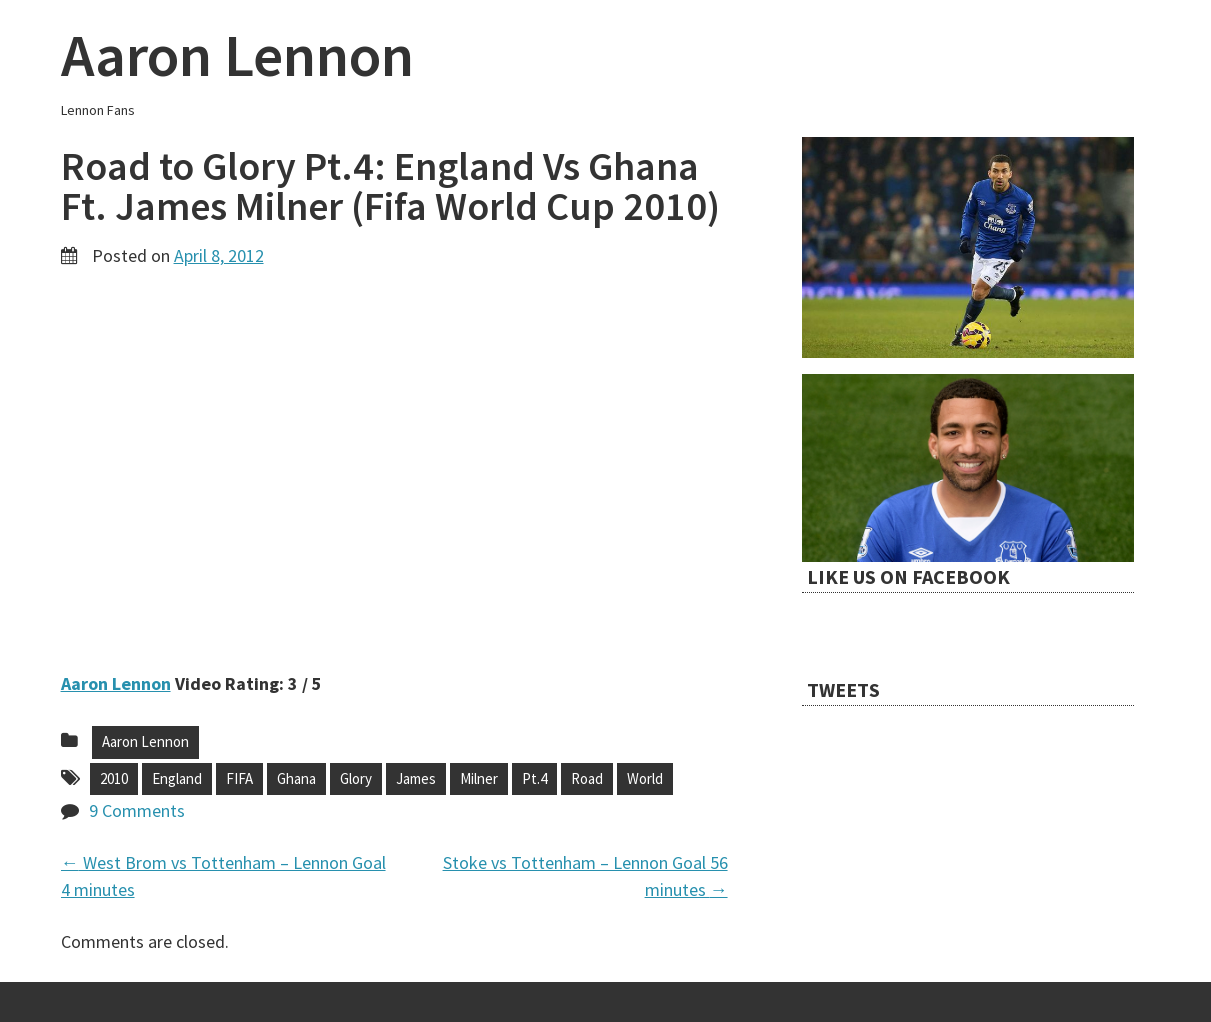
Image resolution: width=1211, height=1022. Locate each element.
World (645, 778)
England (177, 778)
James (416, 778)
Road (587, 778)
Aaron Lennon (237, 54)
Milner (479, 778)
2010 (114, 778)
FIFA (239, 778)
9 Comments (137, 810)
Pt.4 (534, 778)
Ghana (296, 778)
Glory (356, 778)
